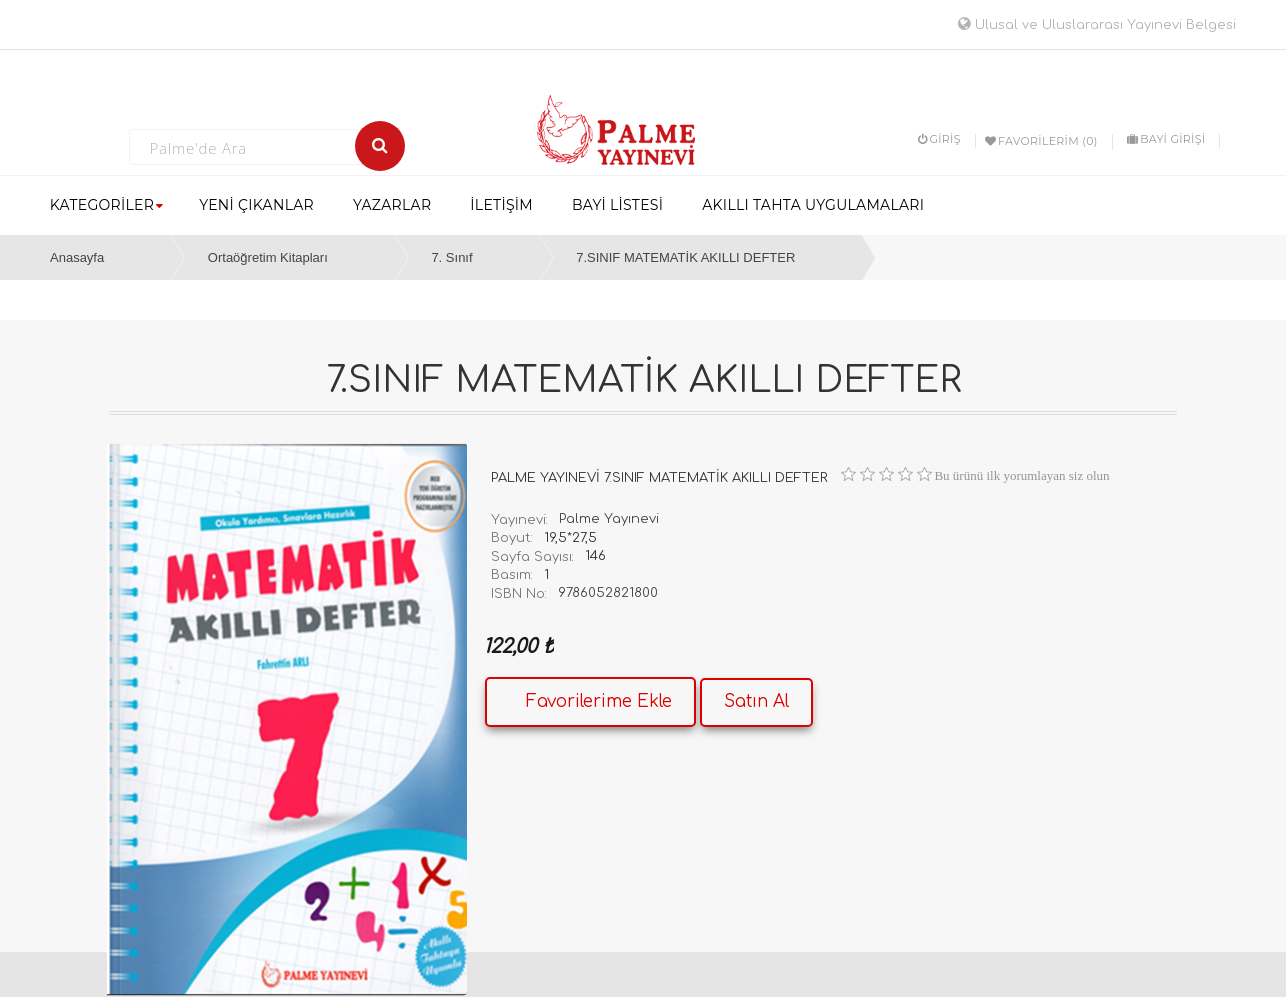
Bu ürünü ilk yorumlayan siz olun (1021, 475)
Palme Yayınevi (609, 519)
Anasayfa (77, 257)
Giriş (939, 139)
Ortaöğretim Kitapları (268, 257)
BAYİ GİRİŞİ (1166, 139)
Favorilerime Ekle (599, 701)
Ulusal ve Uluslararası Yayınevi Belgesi (1097, 25)
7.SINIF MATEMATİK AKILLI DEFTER (685, 257)
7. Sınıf (451, 257)
